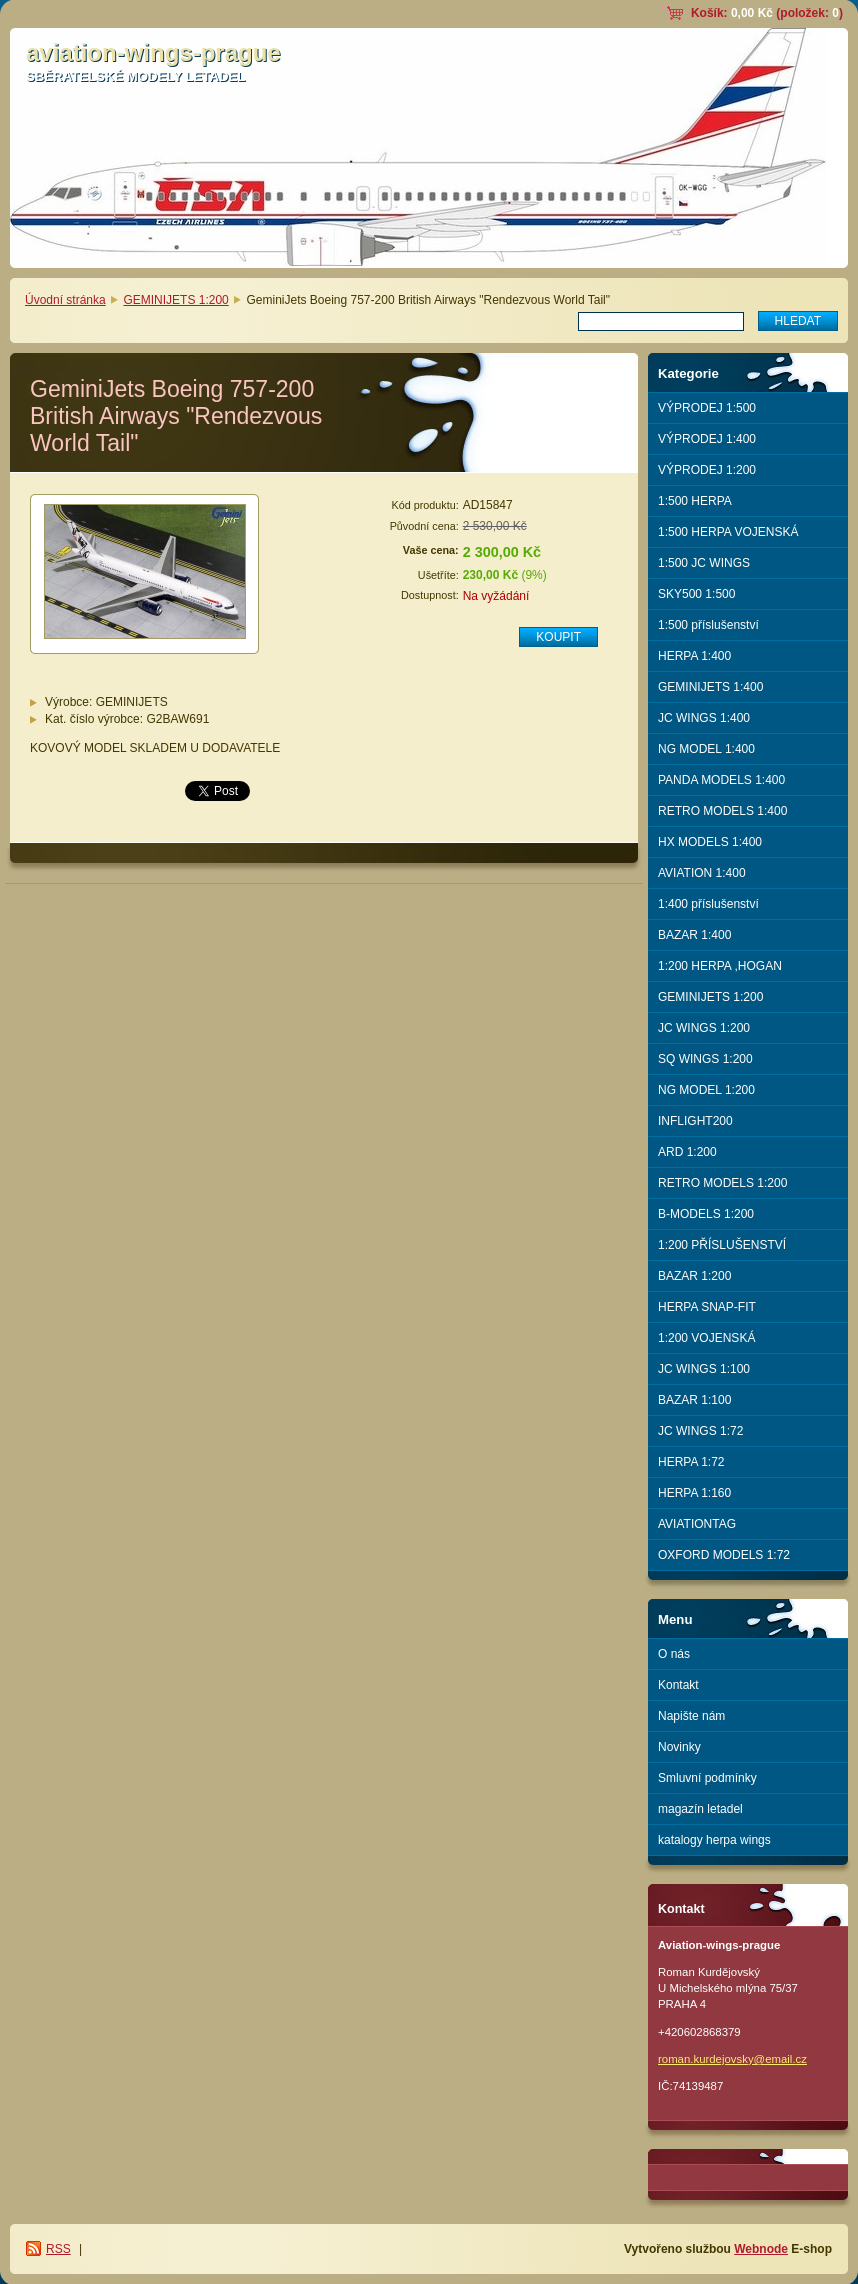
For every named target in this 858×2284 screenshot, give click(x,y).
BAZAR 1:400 (694, 935)
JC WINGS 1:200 (704, 1028)
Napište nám (691, 1716)
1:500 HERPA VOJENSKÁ (728, 532)
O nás (674, 1654)
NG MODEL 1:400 (706, 749)
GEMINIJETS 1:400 (710, 687)
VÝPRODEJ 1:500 (707, 408)
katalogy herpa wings (714, 1840)
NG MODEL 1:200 (706, 1090)
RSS (58, 2249)
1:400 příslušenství (708, 904)
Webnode (761, 2249)
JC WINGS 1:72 (700, 1431)
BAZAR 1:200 (694, 1276)
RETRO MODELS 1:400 (722, 811)
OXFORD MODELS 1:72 (724, 1555)
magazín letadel (700, 1809)
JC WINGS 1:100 (704, 1369)
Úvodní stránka (65, 300)
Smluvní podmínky (707, 1778)
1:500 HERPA (695, 501)
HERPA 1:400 (694, 656)
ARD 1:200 (687, 1152)
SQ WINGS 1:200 (705, 1059)
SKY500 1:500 (696, 594)
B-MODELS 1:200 (706, 1214)
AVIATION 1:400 (702, 873)
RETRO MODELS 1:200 (722, 1183)
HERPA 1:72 (691, 1462)
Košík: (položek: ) (767, 13)
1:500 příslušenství (708, 625)
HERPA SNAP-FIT (707, 1307)
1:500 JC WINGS (704, 563)
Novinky (679, 1747)
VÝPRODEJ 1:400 (707, 439)
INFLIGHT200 (695, 1121)
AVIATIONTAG (697, 1524)
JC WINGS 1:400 (704, 718)
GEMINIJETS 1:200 (175, 300)
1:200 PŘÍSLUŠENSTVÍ (722, 1245)
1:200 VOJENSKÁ (706, 1338)
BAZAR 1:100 (694, 1400)
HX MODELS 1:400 (710, 842)
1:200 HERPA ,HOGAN (720, 966)
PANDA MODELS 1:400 (721, 780)
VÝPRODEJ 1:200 (707, 470)
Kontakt (678, 1685)
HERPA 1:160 (694, 1493)
